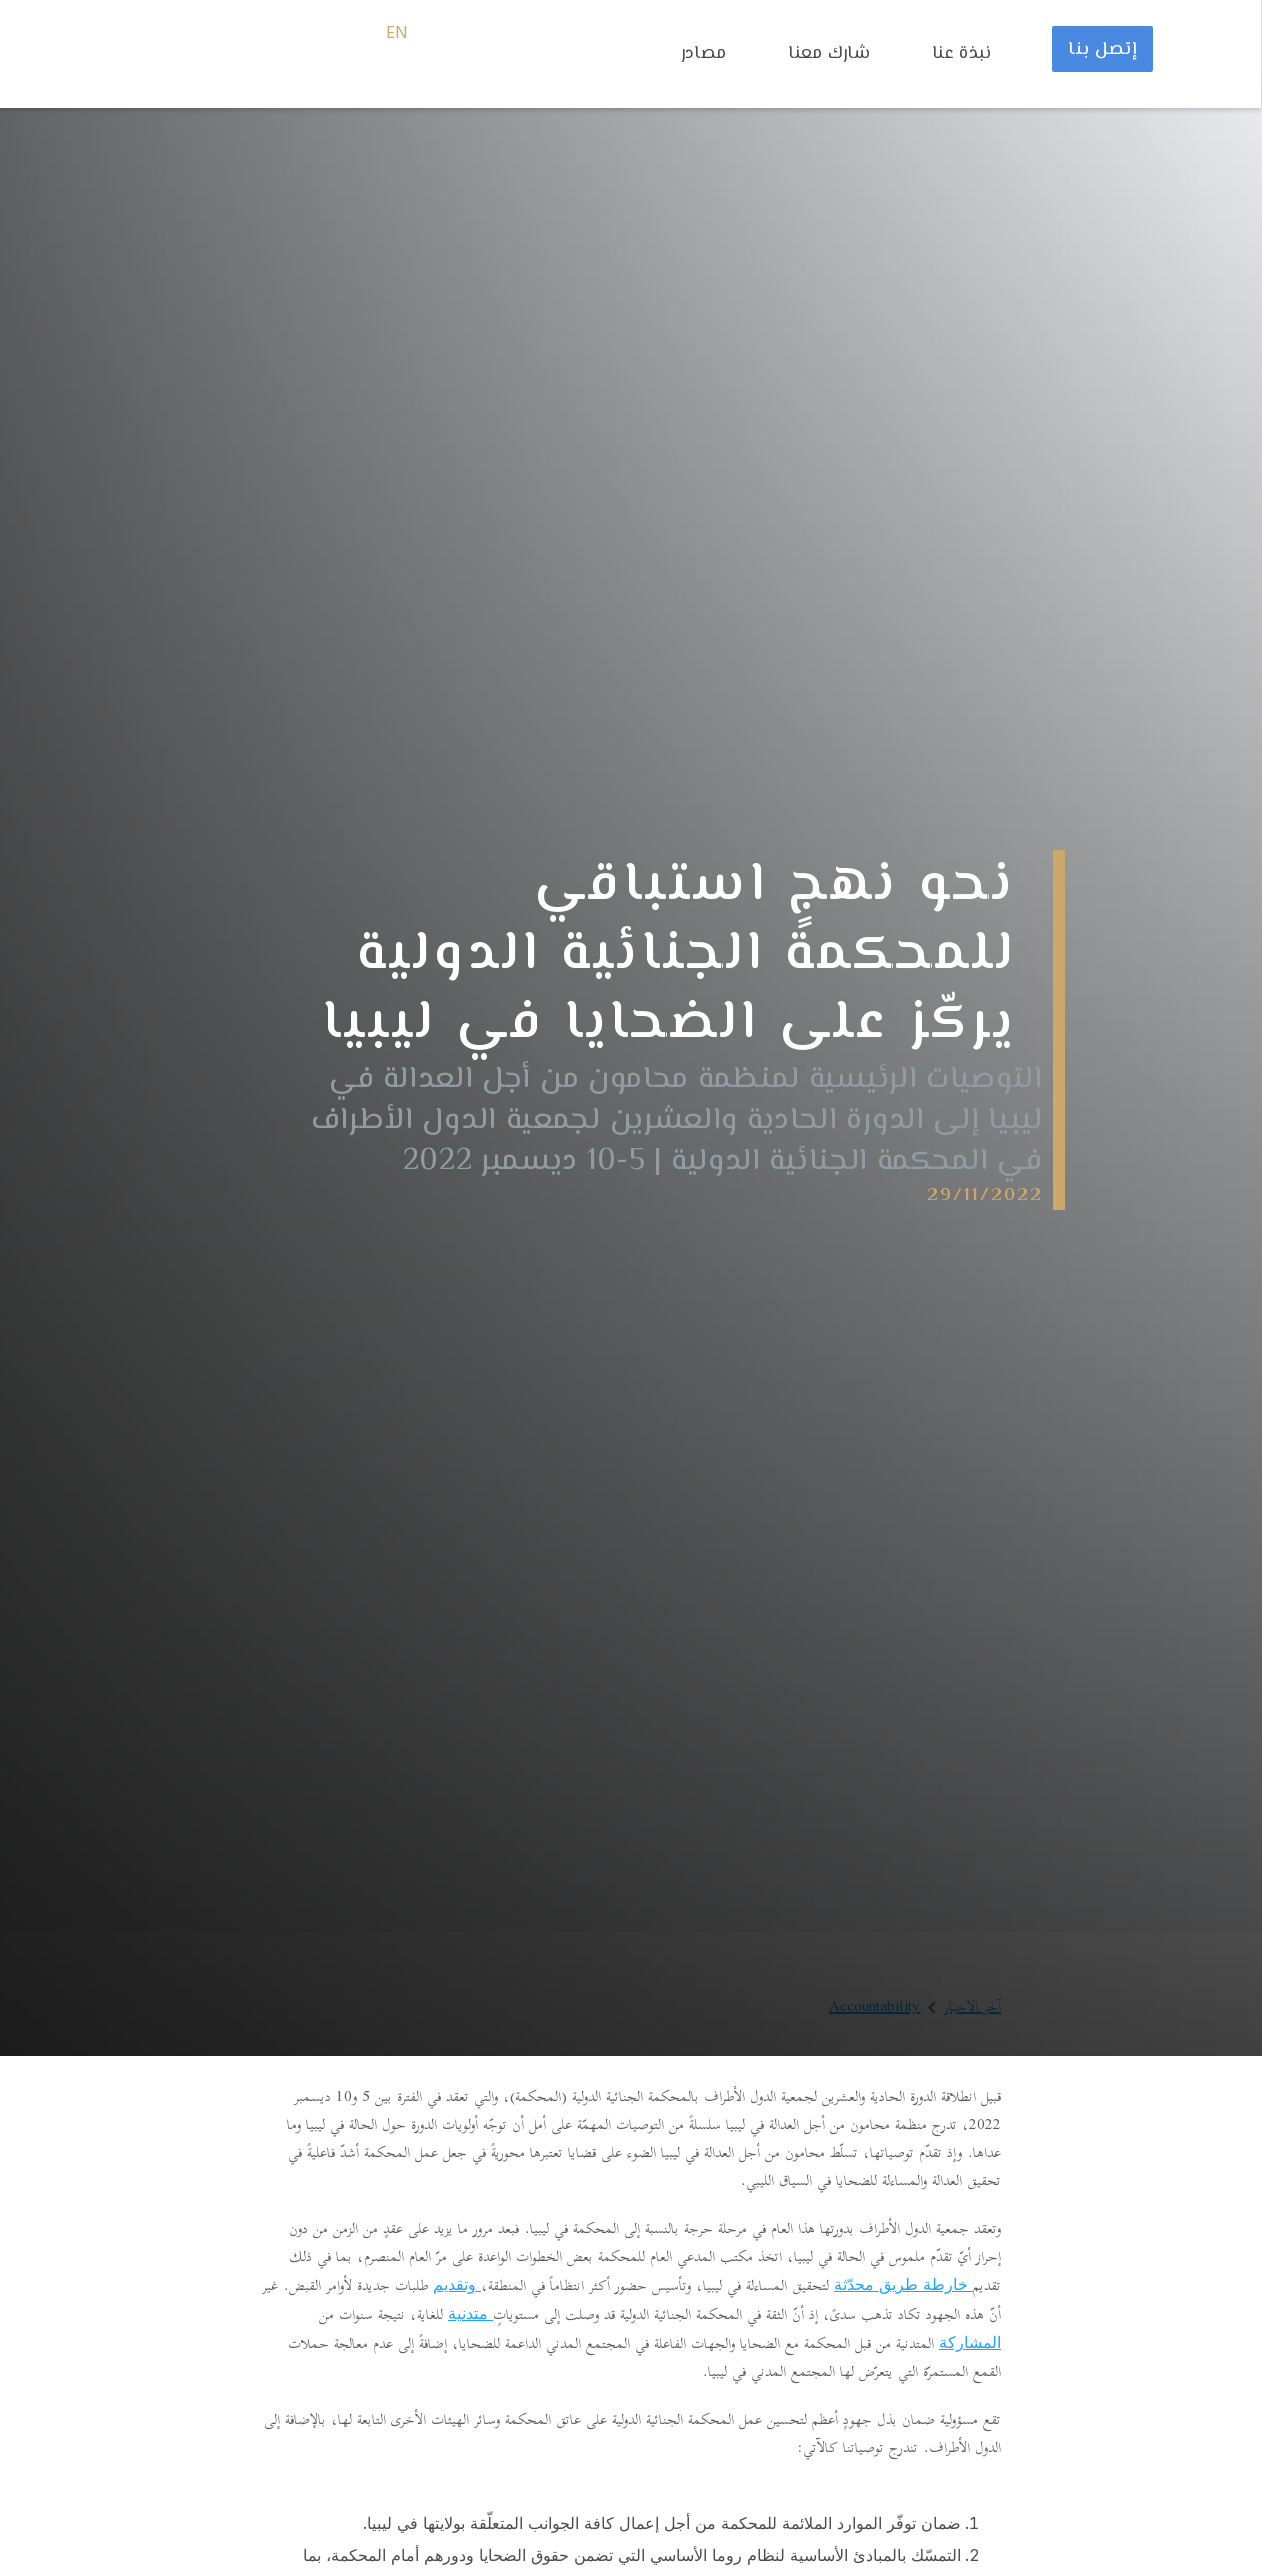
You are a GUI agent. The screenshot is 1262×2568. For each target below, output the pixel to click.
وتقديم (457, 2284)
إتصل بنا (1102, 50)
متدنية (470, 2313)
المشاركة (970, 2342)
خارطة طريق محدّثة (903, 2284)
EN (397, 33)
